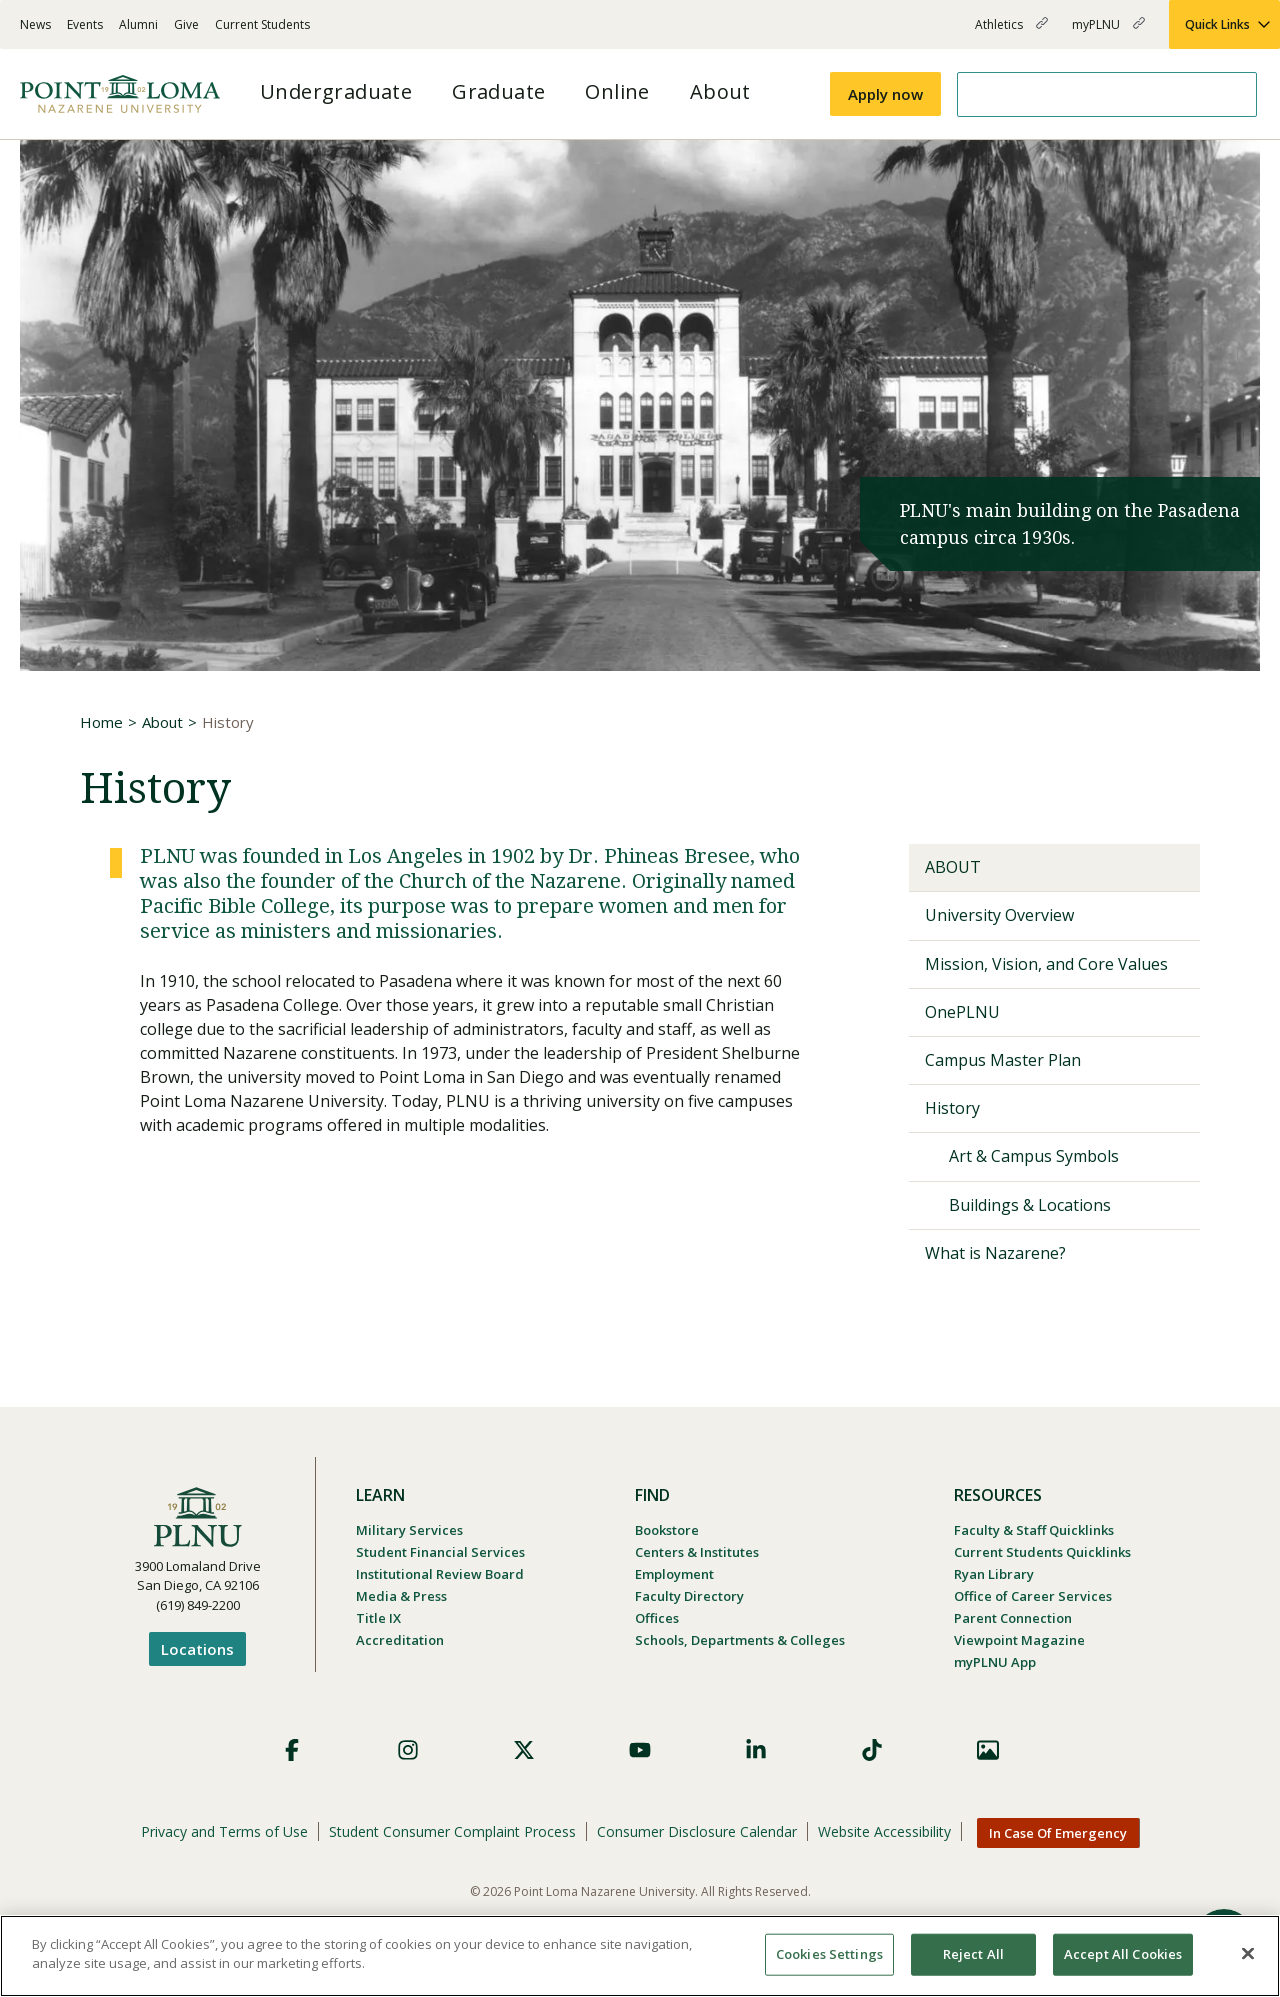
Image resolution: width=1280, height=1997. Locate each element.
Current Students (262, 24)
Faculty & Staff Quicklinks (1034, 1530)
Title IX (378, 1618)
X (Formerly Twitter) (524, 1750)
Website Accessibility (884, 1831)
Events (85, 24)
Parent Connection (1013, 1618)
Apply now (885, 94)
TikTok (872, 1750)
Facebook (292, 1750)
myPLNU (1108, 32)
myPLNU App (995, 1662)
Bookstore (667, 1530)
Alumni (138, 24)
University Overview (999, 915)
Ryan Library (994, 1574)
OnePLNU (962, 1012)
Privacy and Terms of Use (224, 1831)
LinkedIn (756, 1750)
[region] (640, 1956)
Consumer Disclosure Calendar (697, 1831)
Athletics (1011, 32)
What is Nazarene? (995, 1253)
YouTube (640, 1750)
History (952, 1108)
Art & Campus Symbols (1034, 1156)
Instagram (408, 1750)
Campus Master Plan (1003, 1060)
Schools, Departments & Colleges (740, 1640)
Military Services (409, 1530)
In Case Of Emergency (1058, 1833)
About (162, 722)
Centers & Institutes (697, 1552)
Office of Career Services (1033, 1596)
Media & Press (401, 1596)
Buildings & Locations (1030, 1205)
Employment (674, 1574)
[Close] (1248, 1953)
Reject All (973, 1954)
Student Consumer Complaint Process (452, 1831)
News (35, 24)
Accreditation (400, 1640)
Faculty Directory (689, 1596)
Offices (657, 1618)
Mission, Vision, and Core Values (1046, 964)
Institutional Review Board (440, 1574)
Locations (197, 1649)
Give (186, 24)
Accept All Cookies (1123, 1954)
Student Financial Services (440, 1552)
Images (988, 1750)
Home (101, 722)
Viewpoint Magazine (1019, 1640)
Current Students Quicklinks (1042, 1552)
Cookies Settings (829, 1954)
